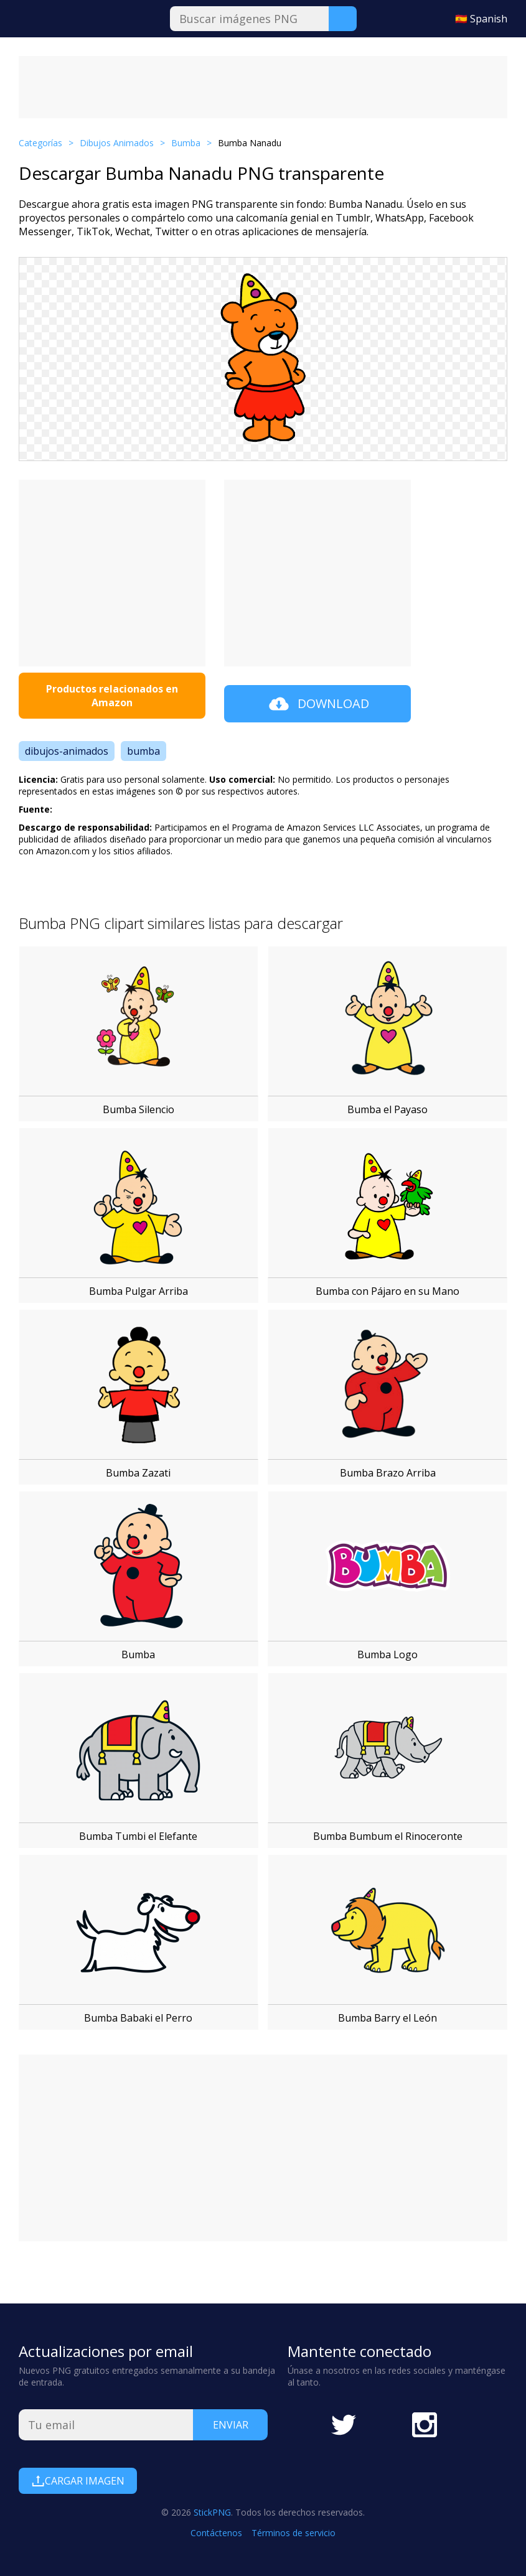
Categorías (40, 143)
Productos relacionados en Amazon (112, 695)
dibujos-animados (66, 751)
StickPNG (212, 2512)
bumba (143, 751)
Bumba (185, 143)
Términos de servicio (293, 2533)
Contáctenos (216, 2533)
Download (317, 703)
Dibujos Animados (117, 143)
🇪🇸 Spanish (481, 19)
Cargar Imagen (77, 2481)
